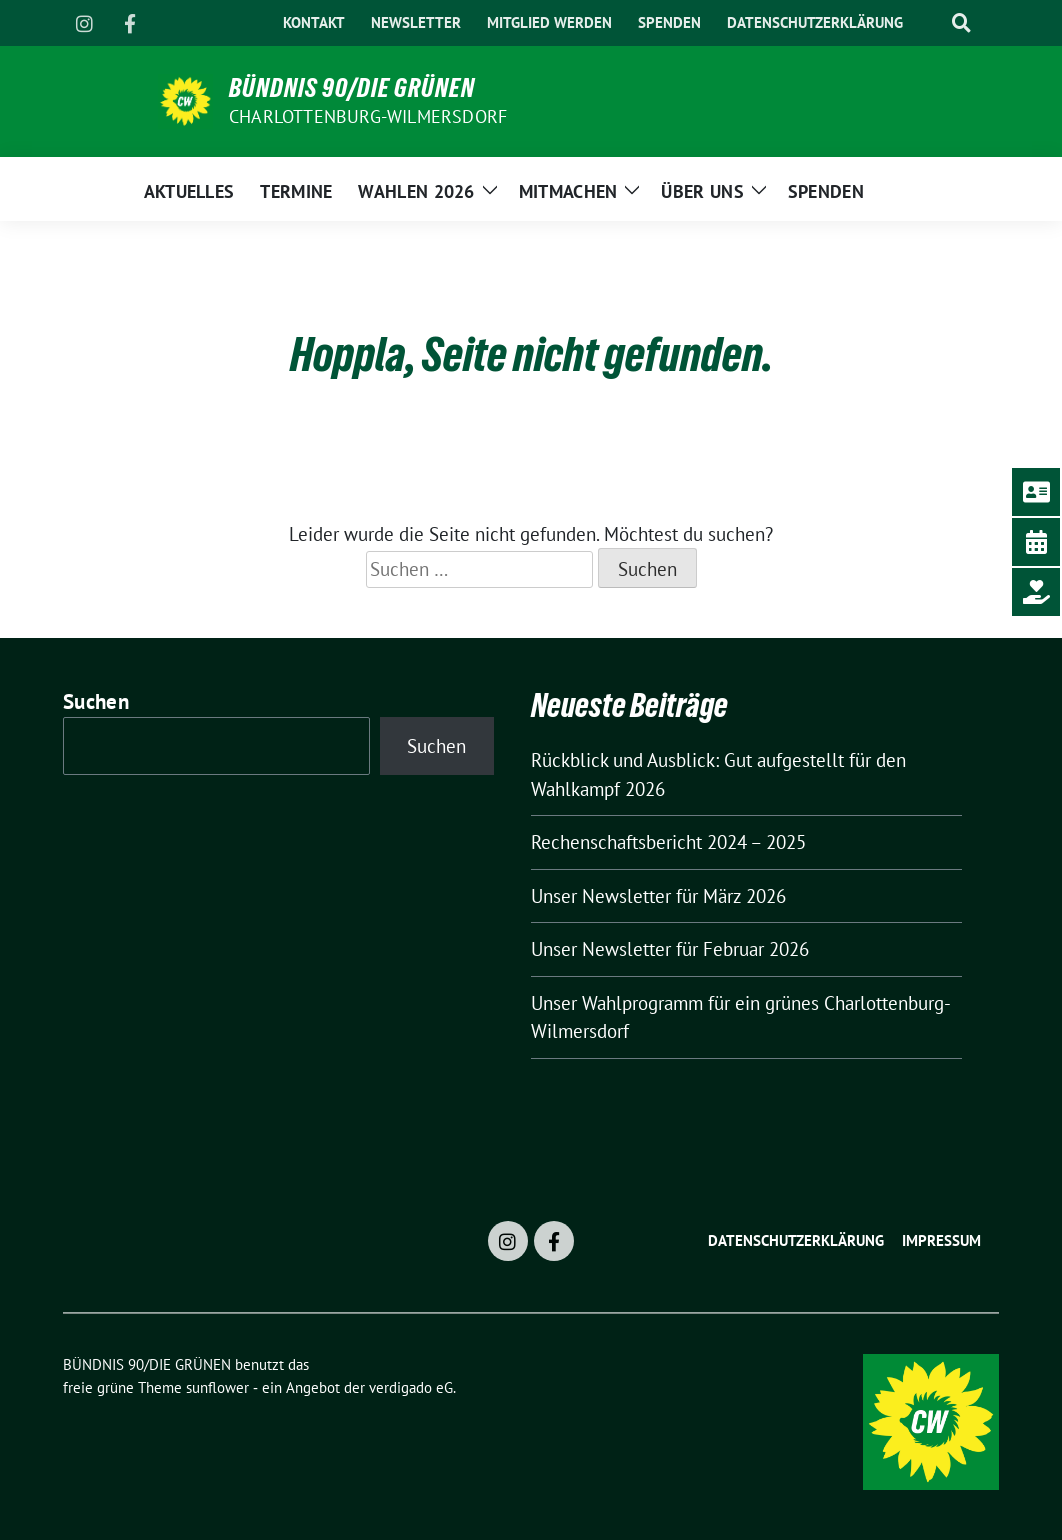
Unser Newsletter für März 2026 (658, 896)
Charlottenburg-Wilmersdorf (368, 116)
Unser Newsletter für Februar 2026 (670, 949)
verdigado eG (411, 1387)
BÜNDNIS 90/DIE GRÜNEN (352, 88)
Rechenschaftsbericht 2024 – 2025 (668, 842)
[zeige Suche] (961, 23)
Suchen (96, 701)
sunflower (217, 1387)
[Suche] (930, 23)
